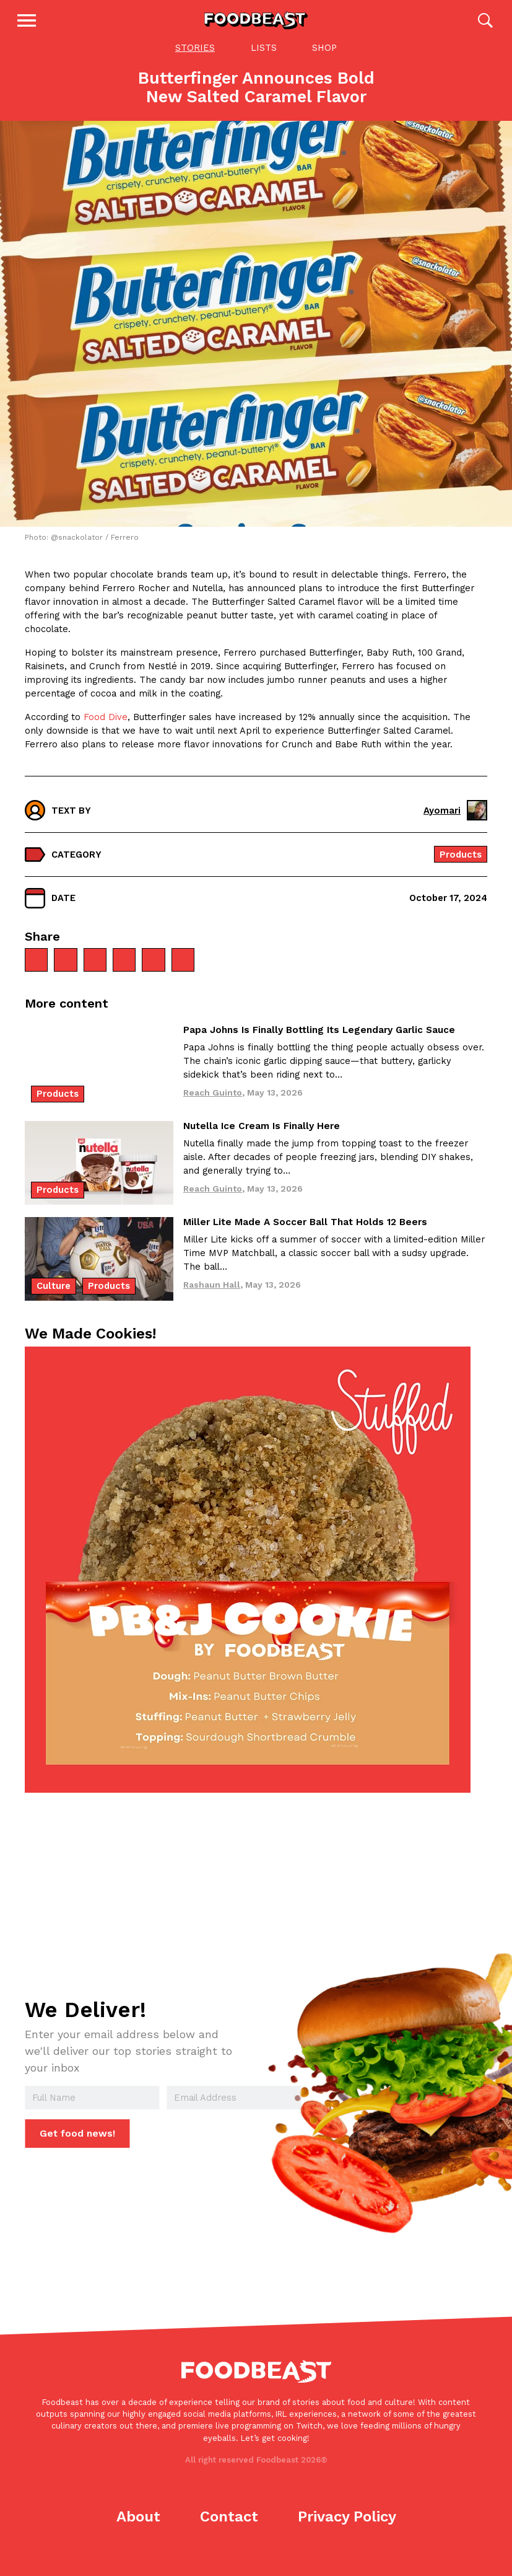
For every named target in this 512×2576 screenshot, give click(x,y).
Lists (264, 60)
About (138, 2530)
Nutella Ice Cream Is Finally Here (261, 1139)
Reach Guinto (212, 1106)
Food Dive (106, 731)
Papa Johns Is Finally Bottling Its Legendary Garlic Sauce (319, 1043)
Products (461, 868)
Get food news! (76, 2147)
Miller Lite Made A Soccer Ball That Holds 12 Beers (305, 1235)
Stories (195, 60)
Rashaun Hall (211, 1298)
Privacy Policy (347, 2530)
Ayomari (455, 824)
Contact (229, 2530)
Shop (324, 60)
